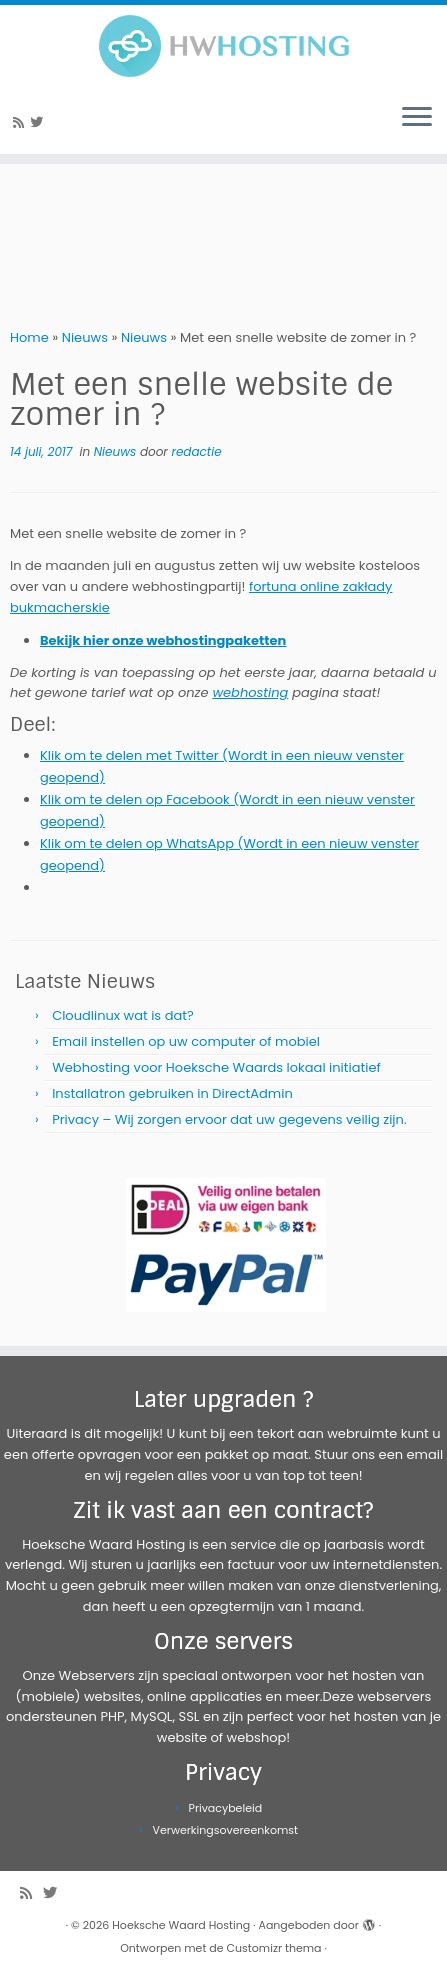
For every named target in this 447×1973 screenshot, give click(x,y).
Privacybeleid (226, 1808)
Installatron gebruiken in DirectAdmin (172, 1093)
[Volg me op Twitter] (39, 122)
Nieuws (85, 337)
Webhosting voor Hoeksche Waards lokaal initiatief (216, 1067)
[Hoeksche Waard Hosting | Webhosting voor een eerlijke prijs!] (223, 46)
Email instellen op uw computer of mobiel (186, 1041)
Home (29, 337)
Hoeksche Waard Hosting (181, 1925)
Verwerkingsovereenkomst (226, 1830)
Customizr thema (274, 1948)
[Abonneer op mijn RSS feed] (21, 122)
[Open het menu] (417, 118)
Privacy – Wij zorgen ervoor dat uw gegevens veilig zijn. (229, 1119)
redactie (196, 451)
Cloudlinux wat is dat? (123, 1015)
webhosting (250, 692)
